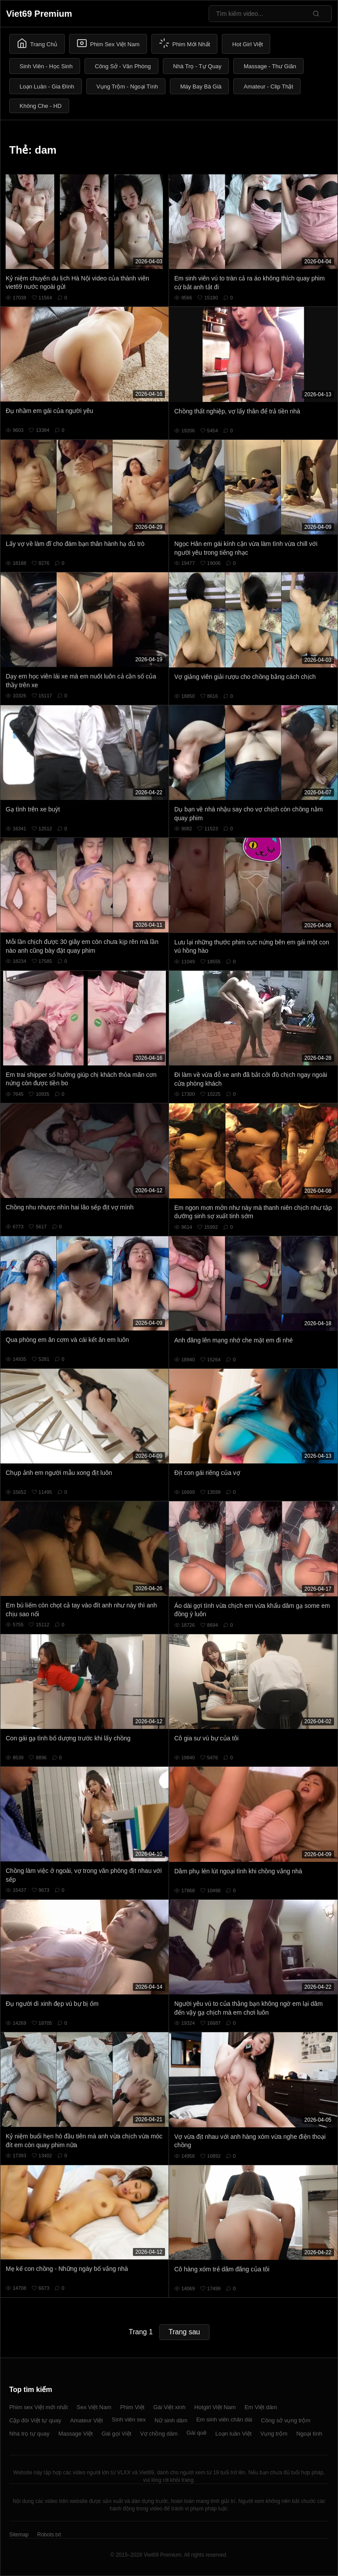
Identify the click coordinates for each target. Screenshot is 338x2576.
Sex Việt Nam (94, 2407)
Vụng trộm (274, 2433)
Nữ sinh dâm (170, 2420)
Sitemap (19, 2535)
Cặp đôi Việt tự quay (35, 2420)
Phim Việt (132, 2407)
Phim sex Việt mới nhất (38, 2407)
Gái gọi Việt (117, 2433)
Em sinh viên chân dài (224, 2419)
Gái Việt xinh (169, 2407)
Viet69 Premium (39, 13)
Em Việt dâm (261, 2407)
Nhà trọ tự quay (29, 2433)
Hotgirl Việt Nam (214, 2407)
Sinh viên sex (129, 2419)
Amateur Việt (86, 2420)
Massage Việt (75, 2433)
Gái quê (197, 2432)
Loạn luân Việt (233, 2433)
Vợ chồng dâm (158, 2433)
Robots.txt (49, 2535)
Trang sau (184, 2332)
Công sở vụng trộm (285, 2420)
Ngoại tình (309, 2433)
